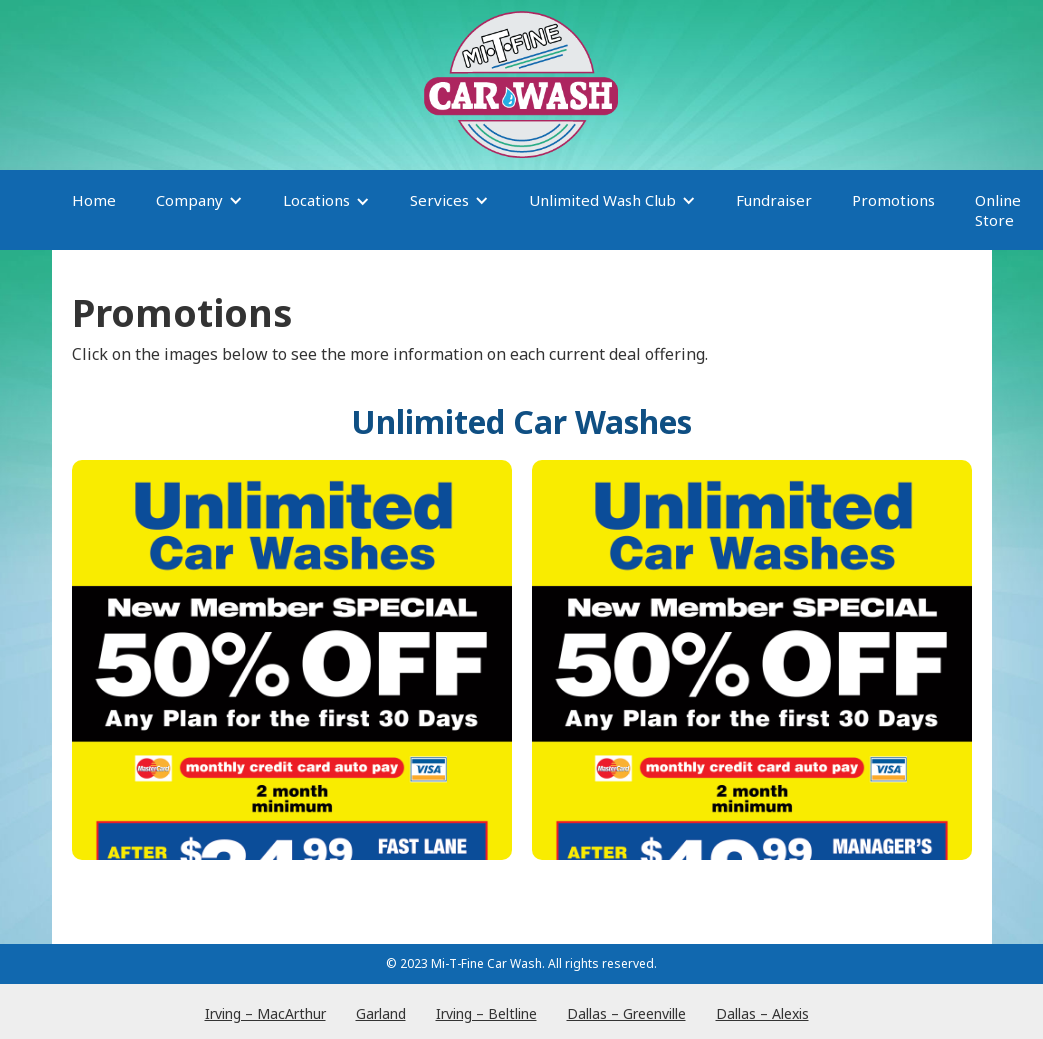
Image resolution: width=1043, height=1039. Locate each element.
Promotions (893, 200)
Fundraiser (774, 200)
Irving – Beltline (486, 1013)
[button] (199, 210)
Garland (381, 1013)
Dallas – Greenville (626, 1013)
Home (94, 200)
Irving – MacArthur (265, 1013)
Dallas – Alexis (762, 1013)
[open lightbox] (292, 660)
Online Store (998, 210)
